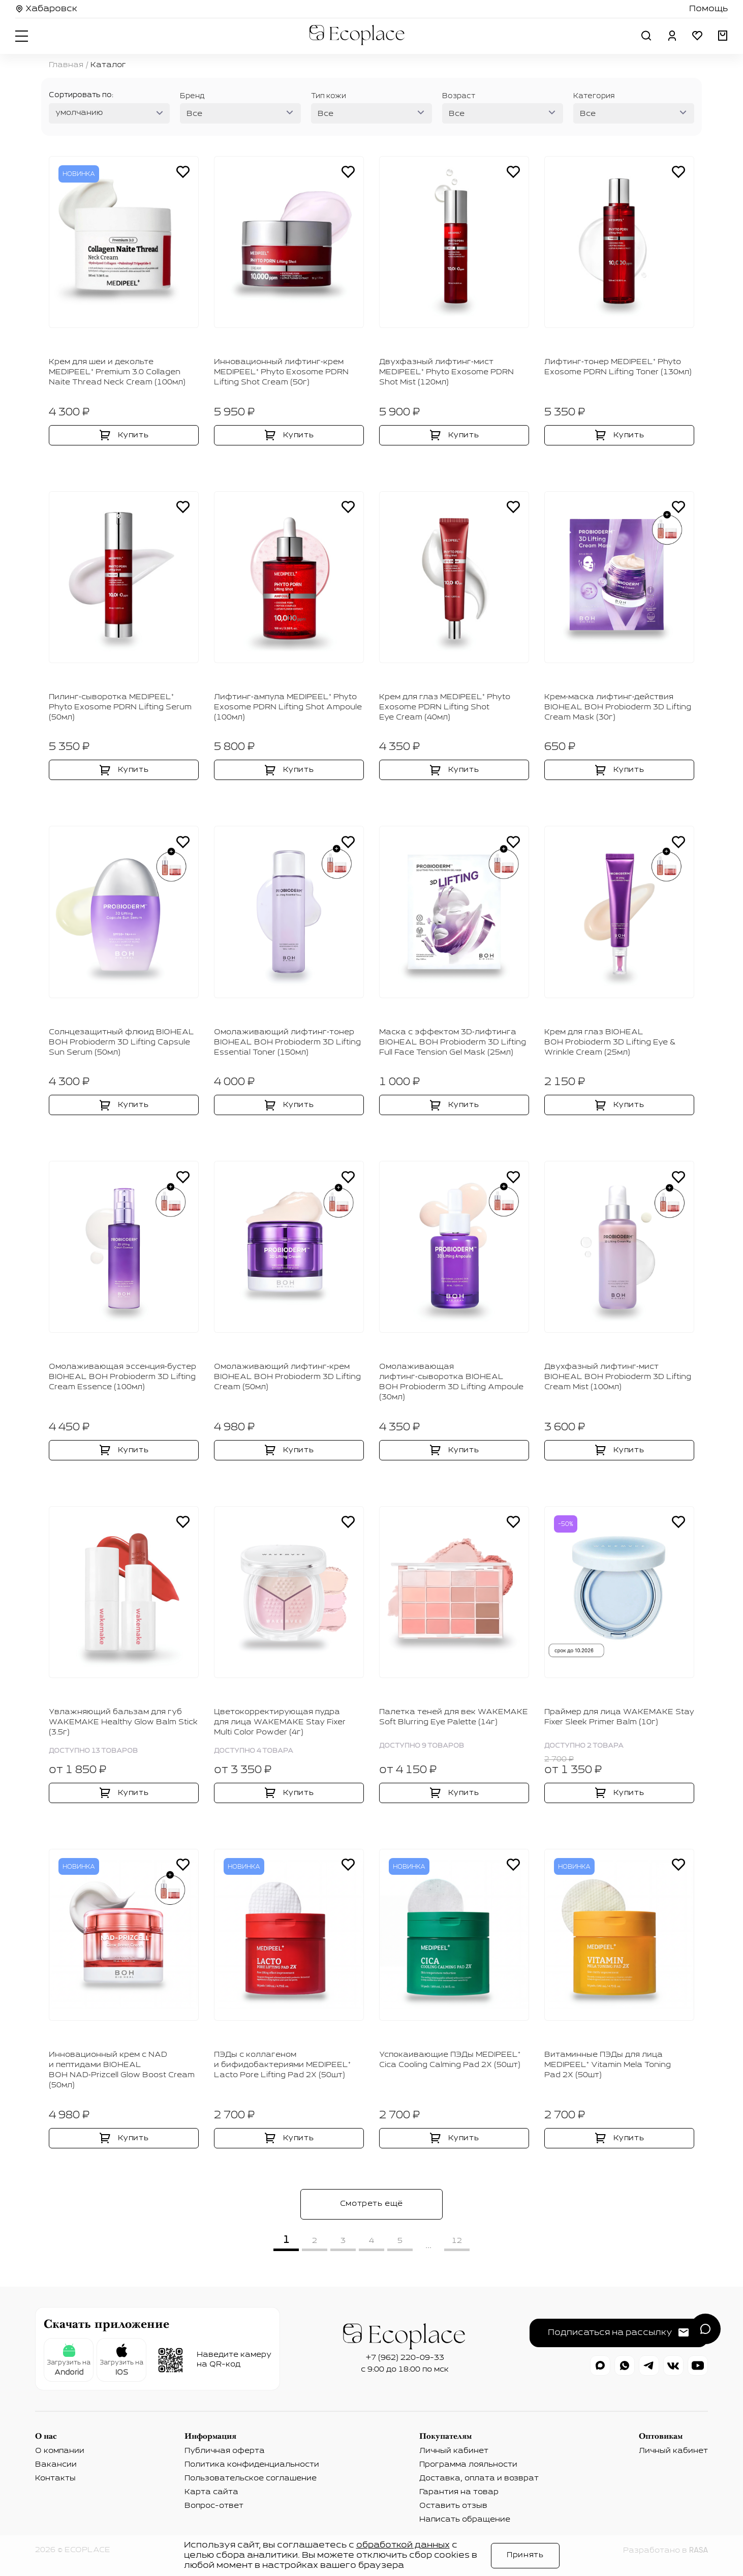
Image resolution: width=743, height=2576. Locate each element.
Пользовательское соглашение (250, 2478)
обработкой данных (403, 2545)
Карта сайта (211, 2492)
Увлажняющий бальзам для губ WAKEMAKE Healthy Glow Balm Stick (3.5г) (123, 1722)
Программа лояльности (468, 2464)
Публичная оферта (224, 2450)
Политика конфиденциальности (251, 2464)
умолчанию (79, 112)
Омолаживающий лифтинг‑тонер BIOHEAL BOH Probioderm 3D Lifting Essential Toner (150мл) (287, 1042)
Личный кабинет (453, 2450)
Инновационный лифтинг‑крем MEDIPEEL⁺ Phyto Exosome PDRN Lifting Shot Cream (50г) (281, 372)
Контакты (55, 2478)
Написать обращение (464, 2519)
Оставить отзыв (453, 2505)
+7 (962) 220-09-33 (405, 2357)
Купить (133, 435)
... (428, 2245)
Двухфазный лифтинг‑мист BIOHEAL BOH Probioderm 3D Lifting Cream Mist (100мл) (617, 1377)
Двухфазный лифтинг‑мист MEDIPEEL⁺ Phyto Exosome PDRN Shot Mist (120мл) (446, 372)
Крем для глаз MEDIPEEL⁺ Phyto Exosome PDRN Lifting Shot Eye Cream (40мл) (444, 707)
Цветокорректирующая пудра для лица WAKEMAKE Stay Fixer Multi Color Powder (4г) (280, 1722)
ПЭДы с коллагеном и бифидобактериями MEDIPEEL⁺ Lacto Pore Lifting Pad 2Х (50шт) (282, 2065)
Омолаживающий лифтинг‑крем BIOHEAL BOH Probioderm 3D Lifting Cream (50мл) (287, 1377)
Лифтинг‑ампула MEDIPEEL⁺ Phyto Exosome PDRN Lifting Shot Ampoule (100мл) (288, 707)
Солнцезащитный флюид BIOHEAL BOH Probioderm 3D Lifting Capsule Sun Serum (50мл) (121, 1042)
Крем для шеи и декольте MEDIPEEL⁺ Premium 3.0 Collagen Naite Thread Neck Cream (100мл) (117, 372)
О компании (59, 2450)
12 (457, 2240)
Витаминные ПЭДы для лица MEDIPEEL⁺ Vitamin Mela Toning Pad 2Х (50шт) (607, 2065)
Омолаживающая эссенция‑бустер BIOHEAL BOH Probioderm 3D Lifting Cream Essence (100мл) (122, 1377)
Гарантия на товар (459, 2492)
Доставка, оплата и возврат (479, 2478)
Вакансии (56, 2464)
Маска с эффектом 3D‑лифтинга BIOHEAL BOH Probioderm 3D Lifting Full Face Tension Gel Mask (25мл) (452, 1042)
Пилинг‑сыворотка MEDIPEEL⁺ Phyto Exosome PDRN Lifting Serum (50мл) (120, 707)
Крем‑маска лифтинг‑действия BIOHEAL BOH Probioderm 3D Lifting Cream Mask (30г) (617, 707)
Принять (525, 2555)
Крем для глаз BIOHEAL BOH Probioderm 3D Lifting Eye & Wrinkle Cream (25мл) (609, 1042)
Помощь (708, 9)
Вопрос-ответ (213, 2505)
